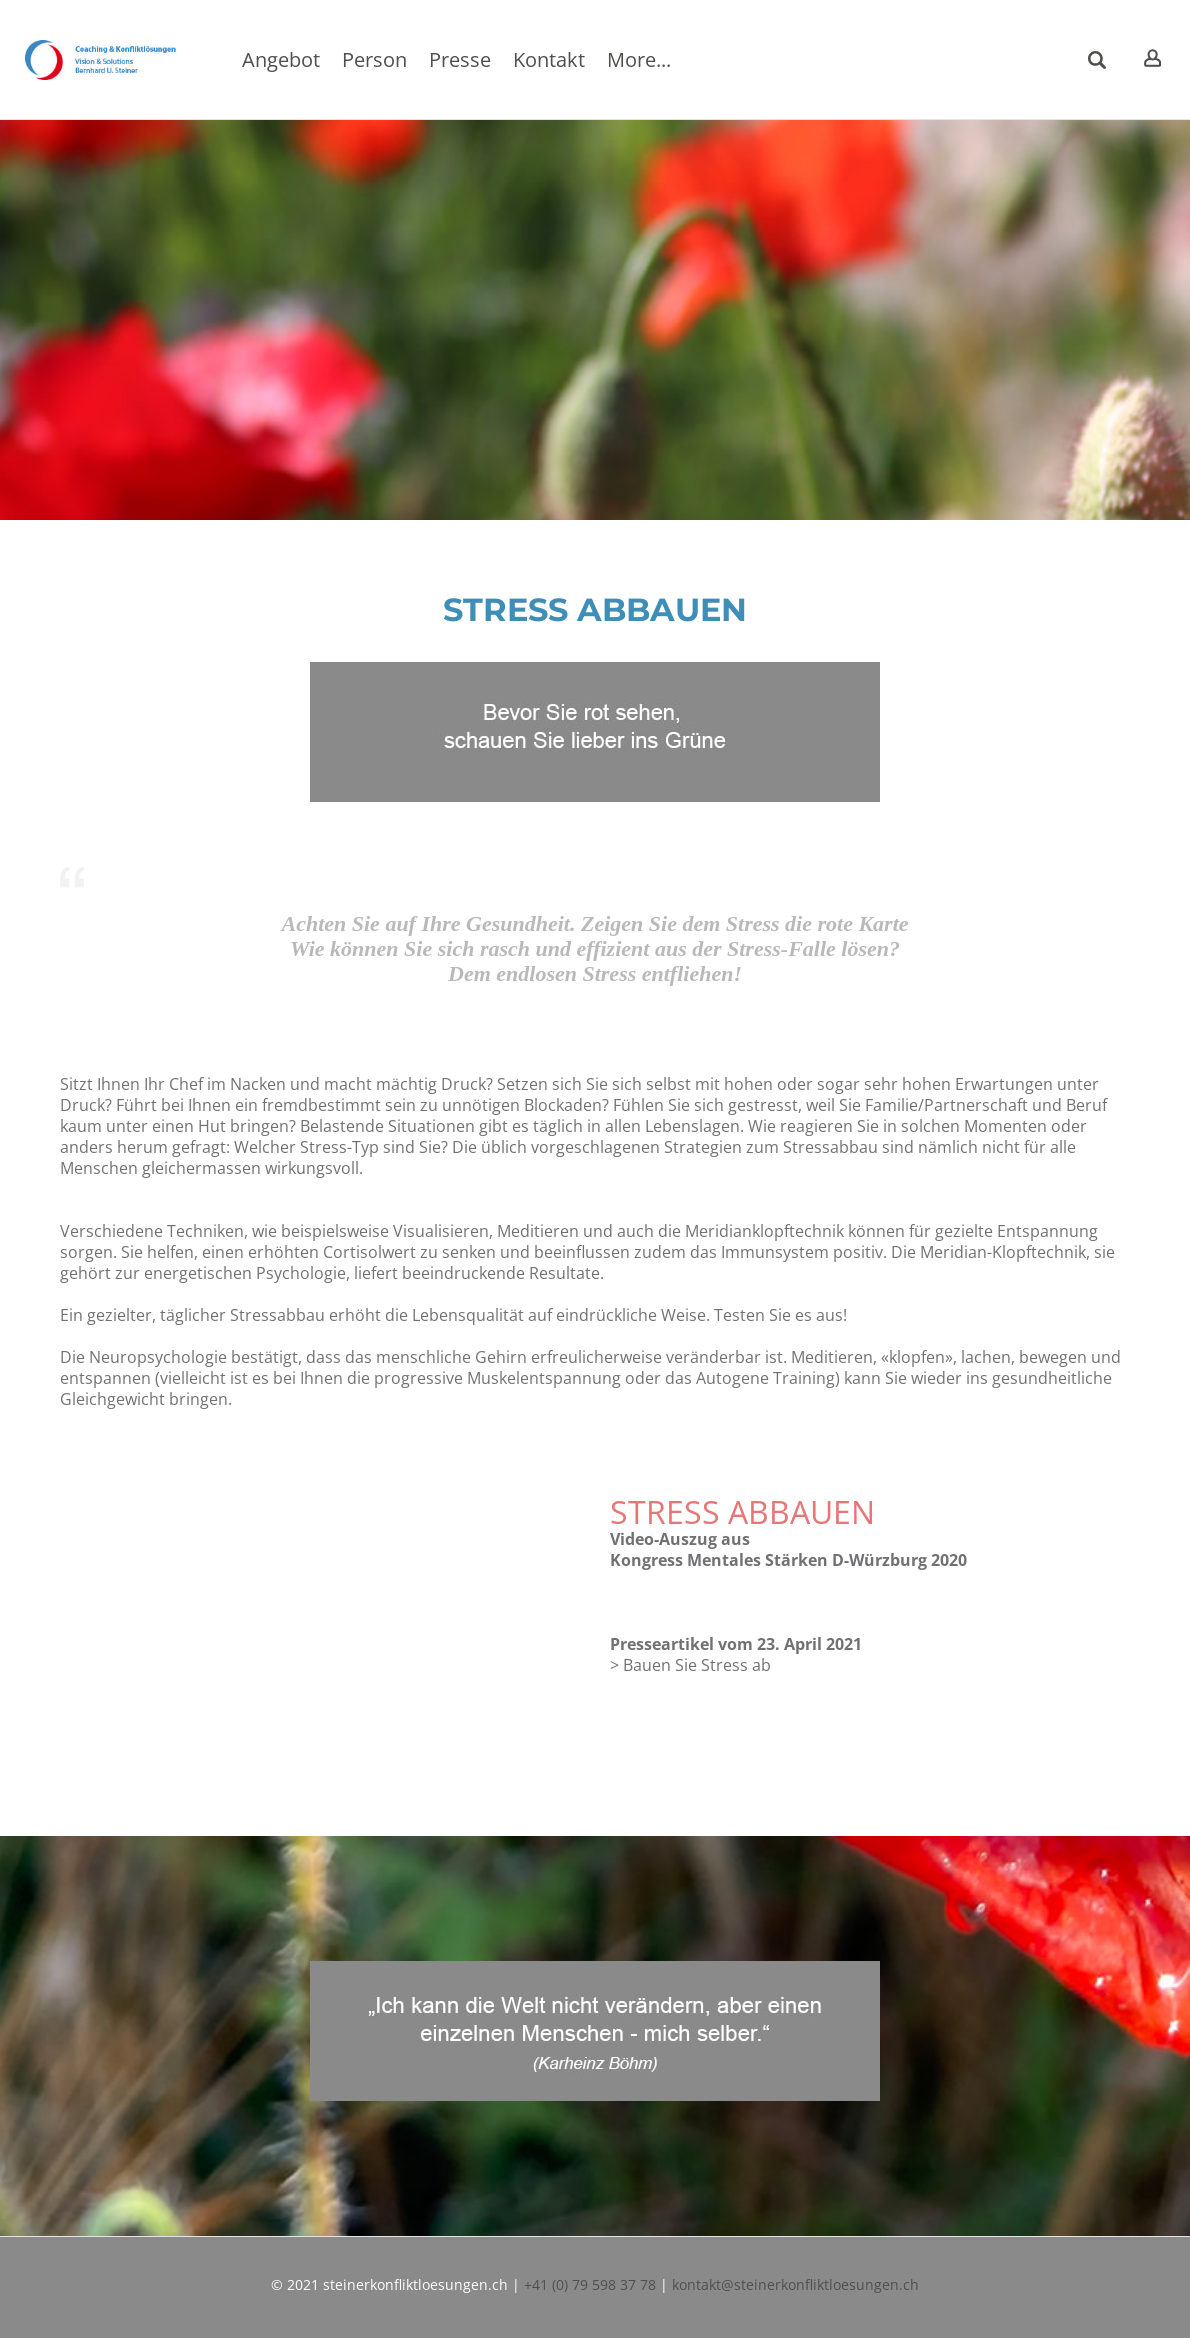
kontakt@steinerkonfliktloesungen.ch (795, 2284)
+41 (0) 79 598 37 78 (590, 2284)
